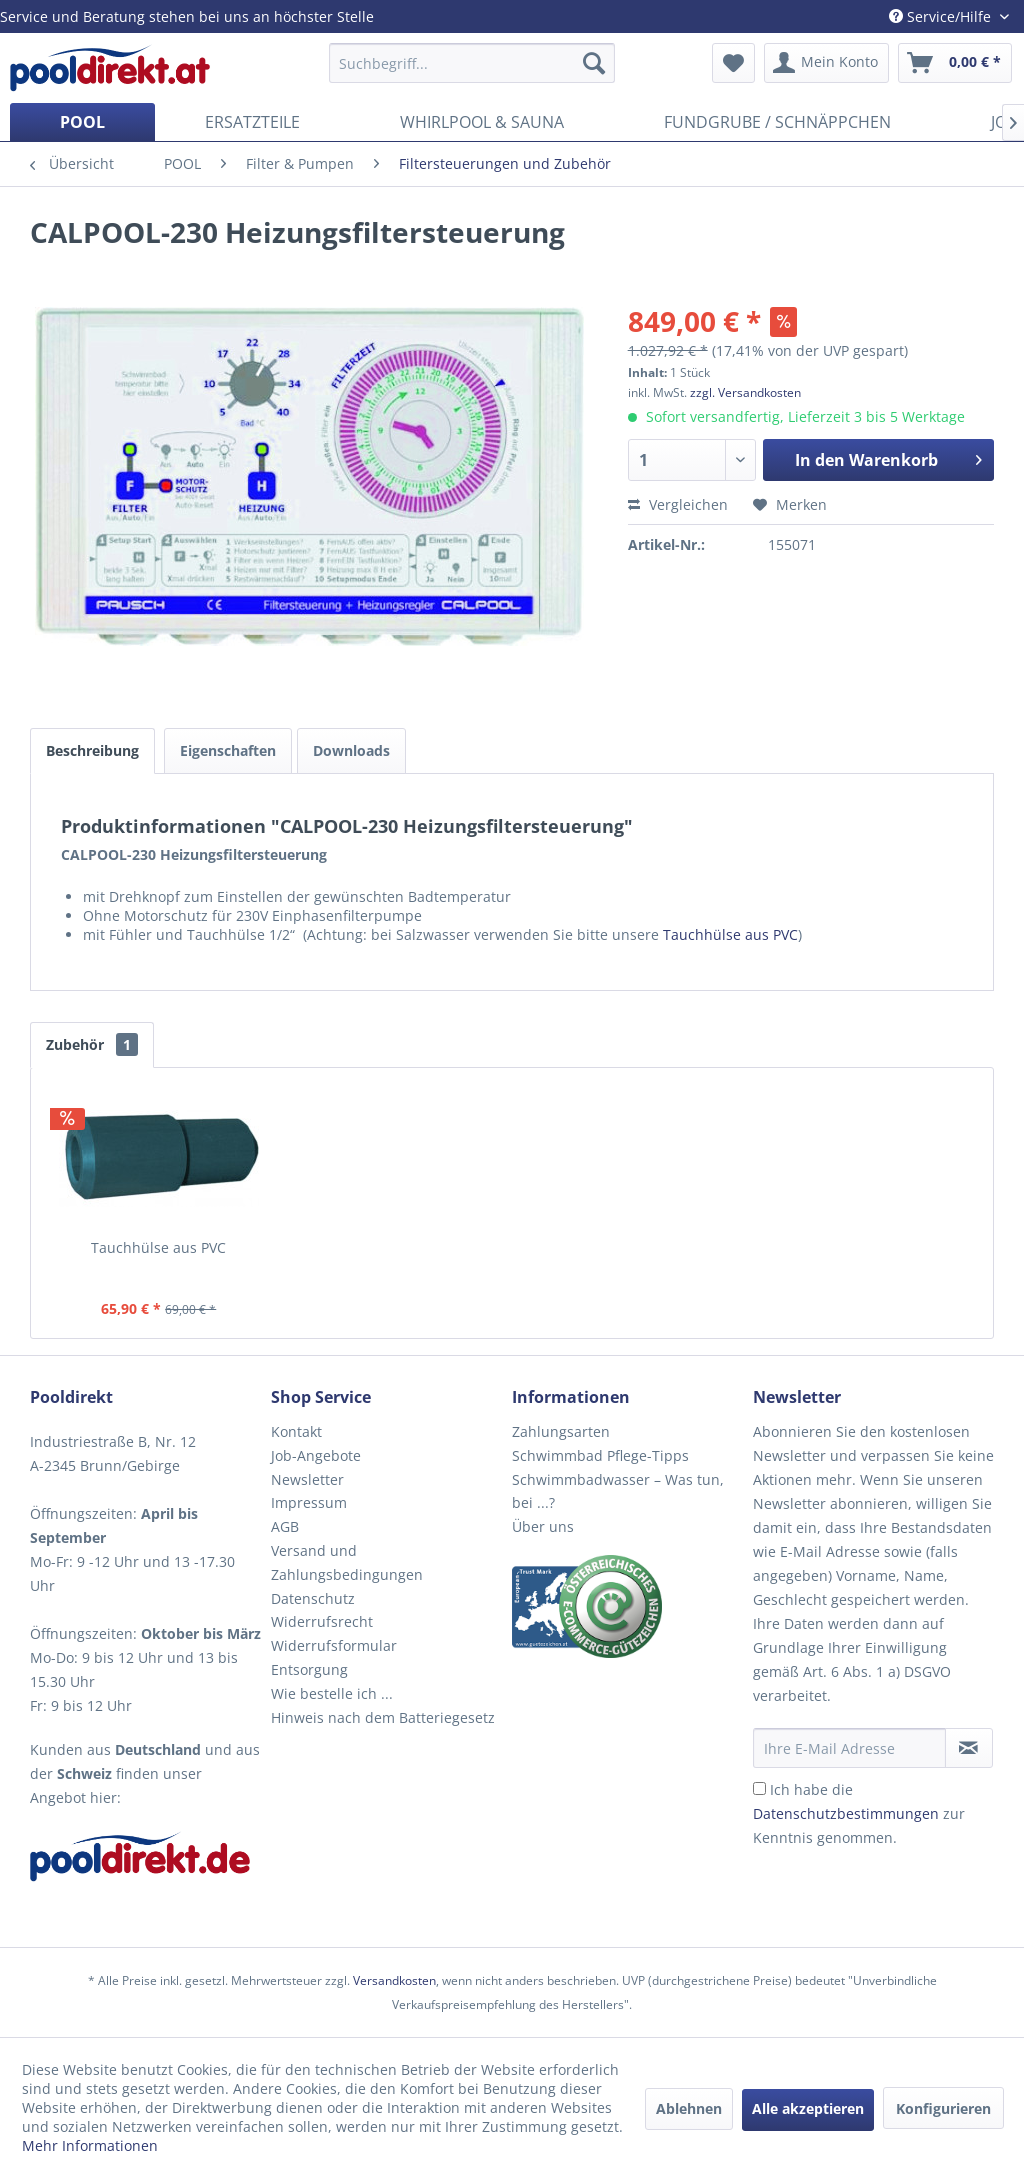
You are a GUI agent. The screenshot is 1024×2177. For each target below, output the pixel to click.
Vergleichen (678, 504)
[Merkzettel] (733, 63)
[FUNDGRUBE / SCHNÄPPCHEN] (777, 122)
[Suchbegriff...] (472, 63)
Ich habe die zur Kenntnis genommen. (859, 1813)
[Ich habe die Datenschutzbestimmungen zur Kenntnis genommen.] (759, 1788)
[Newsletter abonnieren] (969, 1748)
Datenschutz (313, 1598)
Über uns (543, 1526)
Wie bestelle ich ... (332, 1693)
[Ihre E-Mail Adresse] (849, 1748)
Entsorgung (309, 1669)
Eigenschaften (228, 750)
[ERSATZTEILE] (252, 122)
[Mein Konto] (826, 63)
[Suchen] (594, 63)
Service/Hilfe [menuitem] (942, 16)
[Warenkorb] (955, 63)
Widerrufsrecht (322, 1621)
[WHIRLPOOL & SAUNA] (482, 122)
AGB (285, 1526)
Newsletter (307, 1479)
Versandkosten (394, 1980)
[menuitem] (472, 63)
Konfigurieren (943, 2108)
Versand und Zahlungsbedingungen (347, 1562)
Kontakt (296, 1431)
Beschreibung (92, 750)
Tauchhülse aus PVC (730, 934)
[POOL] (82, 122)
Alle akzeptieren (808, 2108)
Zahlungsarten (561, 1431)
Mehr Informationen (90, 2145)
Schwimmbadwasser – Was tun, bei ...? (618, 1491)
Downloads (351, 750)
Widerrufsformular (334, 1645)
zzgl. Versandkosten (745, 392)
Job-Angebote (316, 1455)
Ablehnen (689, 2108)
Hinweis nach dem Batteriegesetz (383, 1717)
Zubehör (92, 1044)
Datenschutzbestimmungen (846, 1813)
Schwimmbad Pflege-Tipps (600, 1455)
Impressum (309, 1502)
